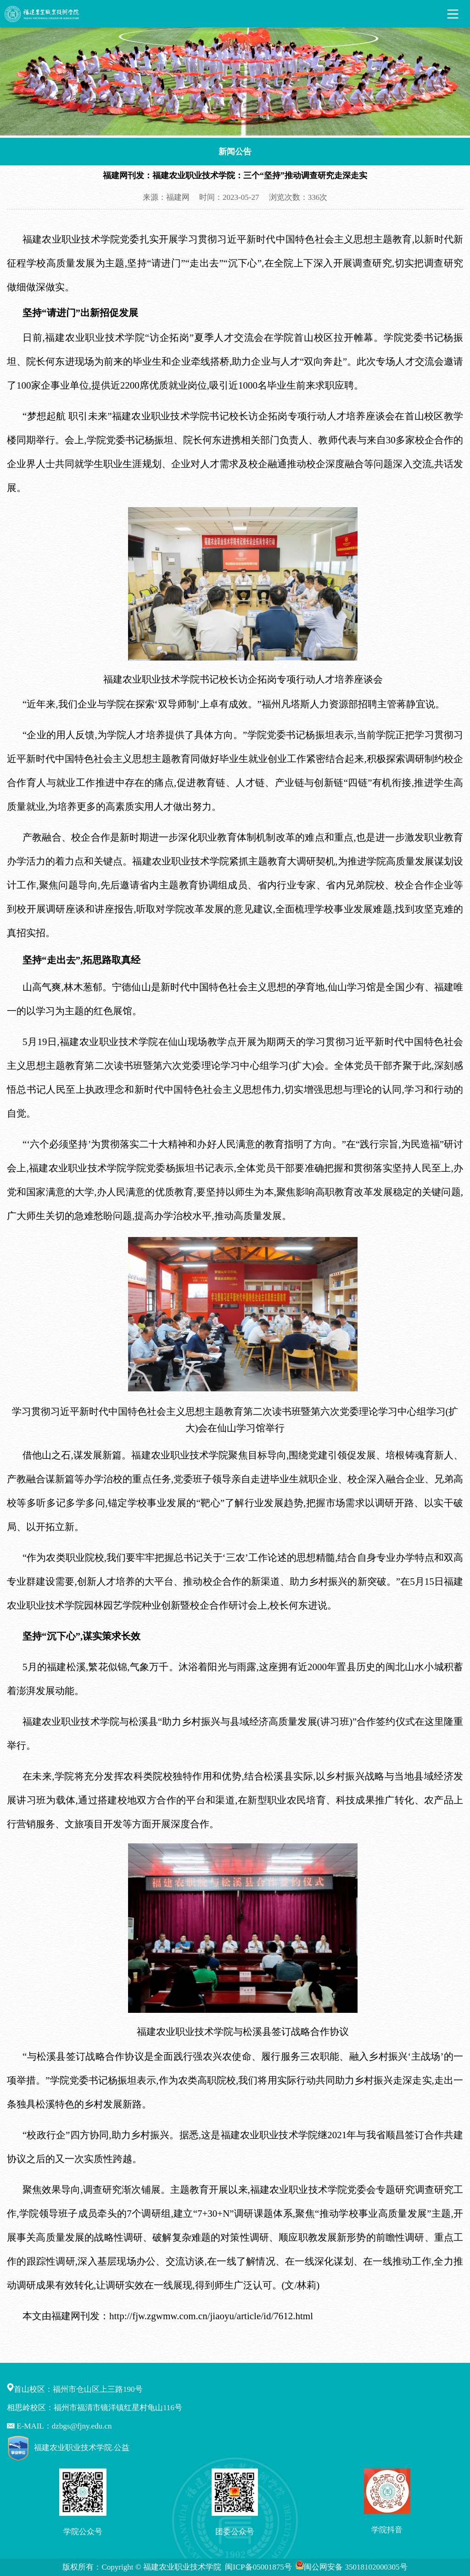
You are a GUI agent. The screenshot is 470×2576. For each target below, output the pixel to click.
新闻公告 (235, 151)
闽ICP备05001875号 (259, 2567)
